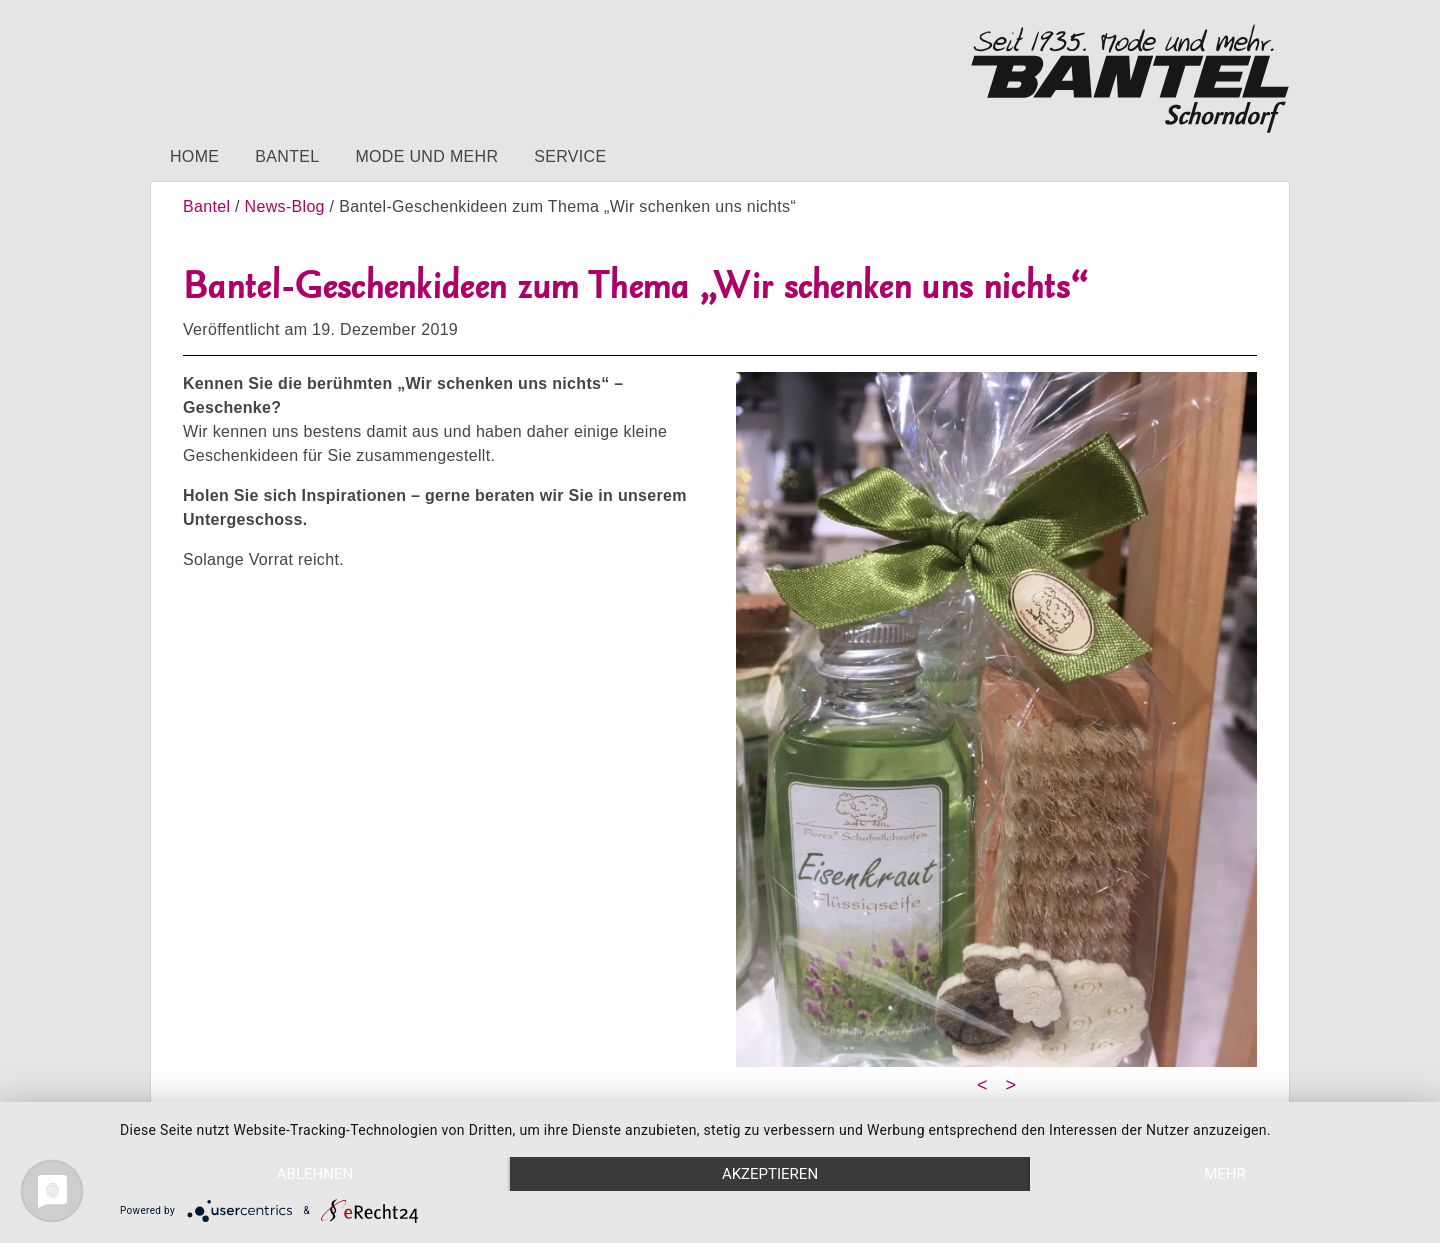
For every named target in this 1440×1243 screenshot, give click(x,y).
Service (570, 156)
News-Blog (285, 206)
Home (194, 156)
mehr (1225, 1174)
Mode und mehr (426, 156)
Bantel (287, 156)
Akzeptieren (770, 1174)
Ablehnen (315, 1174)
